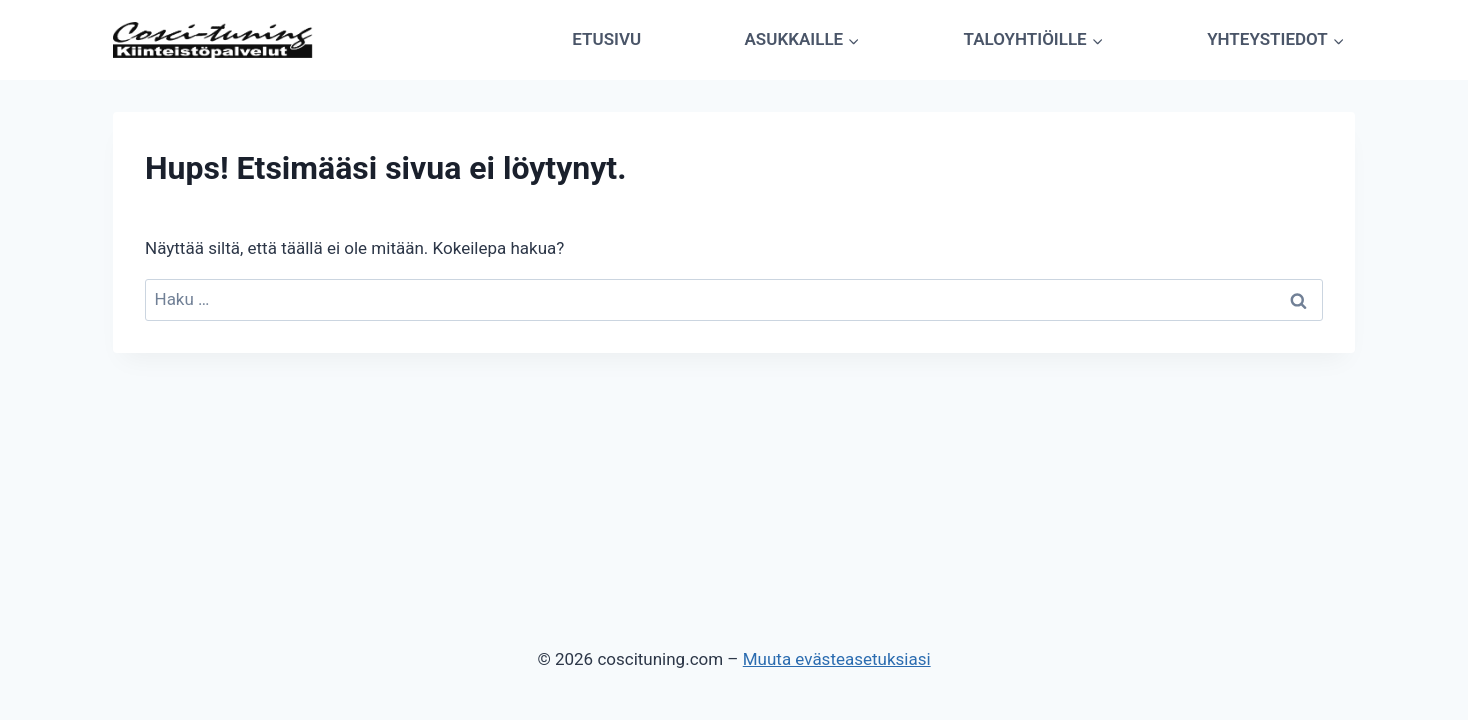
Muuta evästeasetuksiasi (837, 659)
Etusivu (606, 39)
